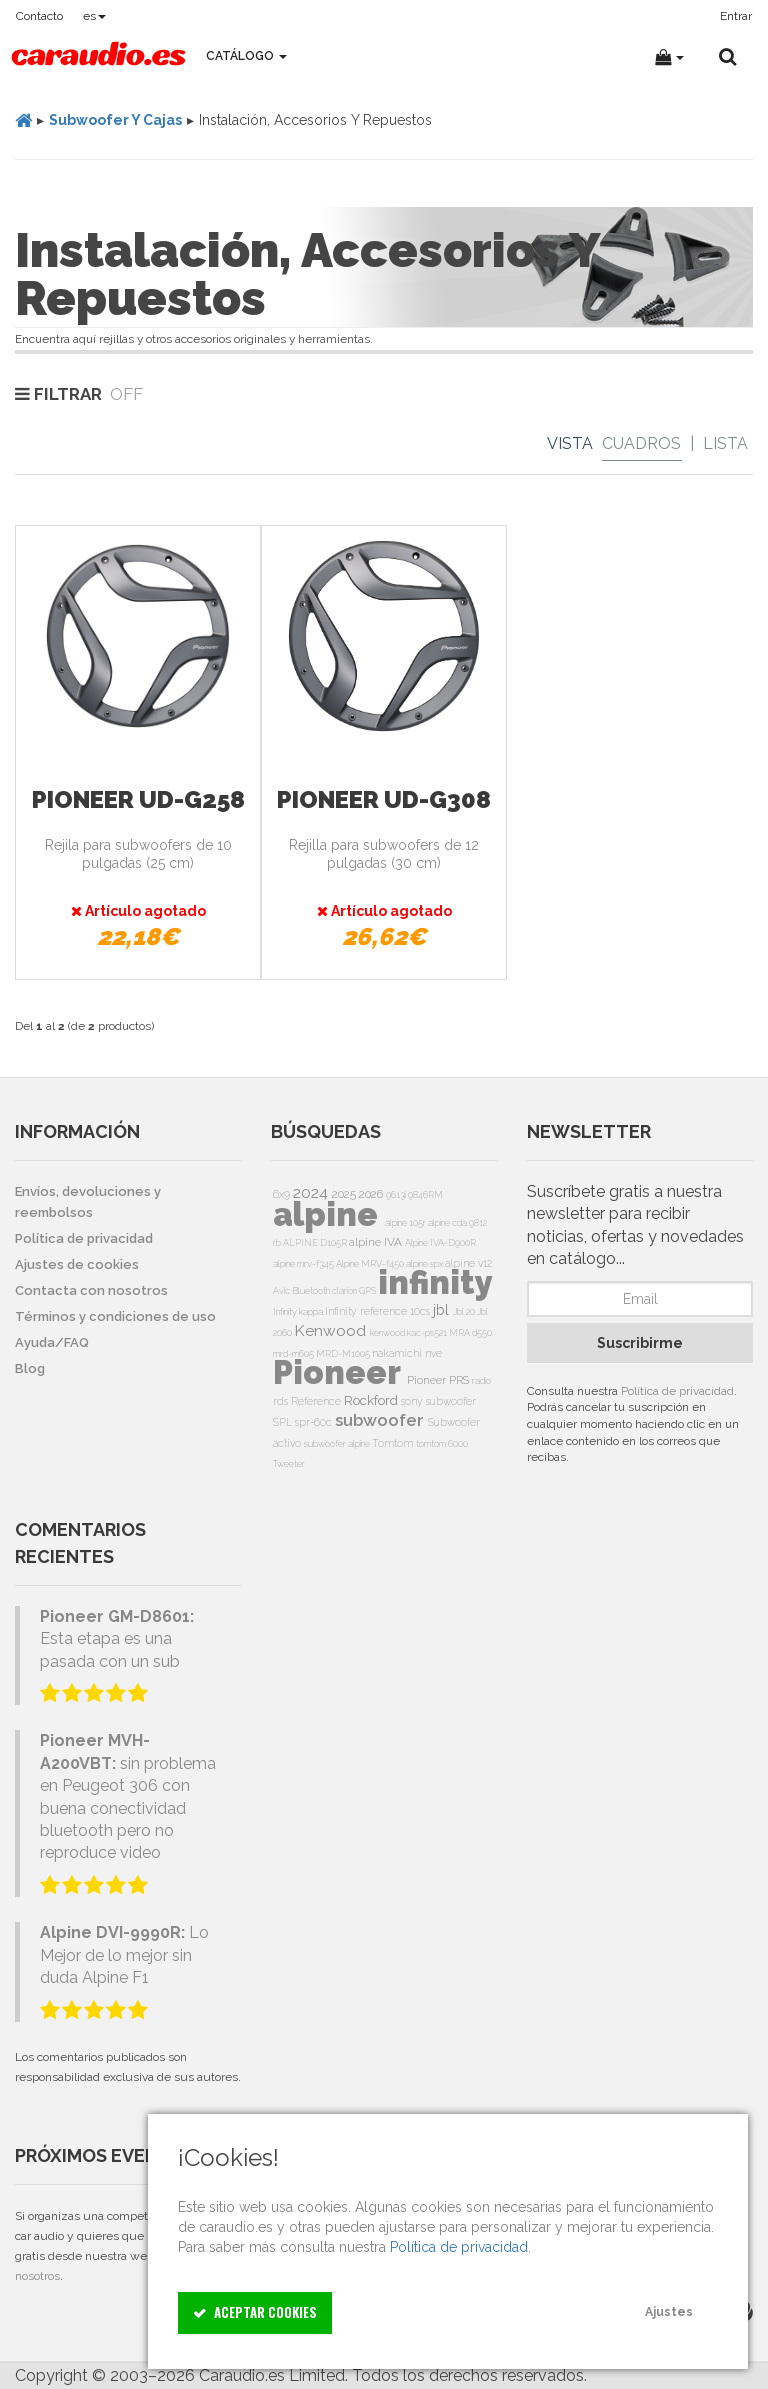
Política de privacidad (677, 1391)
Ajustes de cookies (77, 1264)
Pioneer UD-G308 (384, 799)
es (94, 16)
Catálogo (246, 56)
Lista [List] (725, 443)
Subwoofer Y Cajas (115, 120)
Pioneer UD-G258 (138, 799)
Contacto (39, 16)
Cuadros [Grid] (641, 443)
